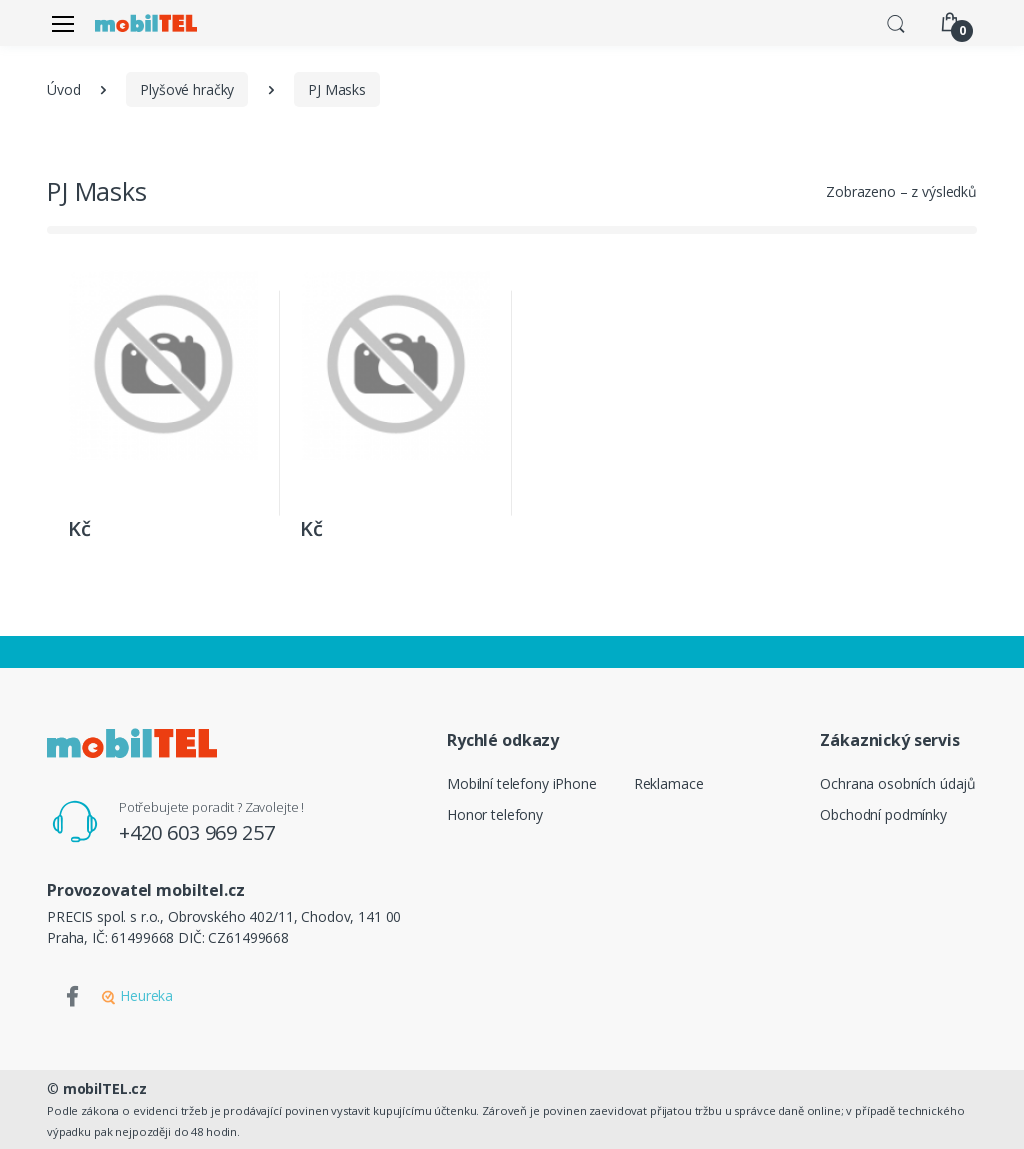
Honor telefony (495, 814)
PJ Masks (337, 89)
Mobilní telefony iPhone (522, 783)
